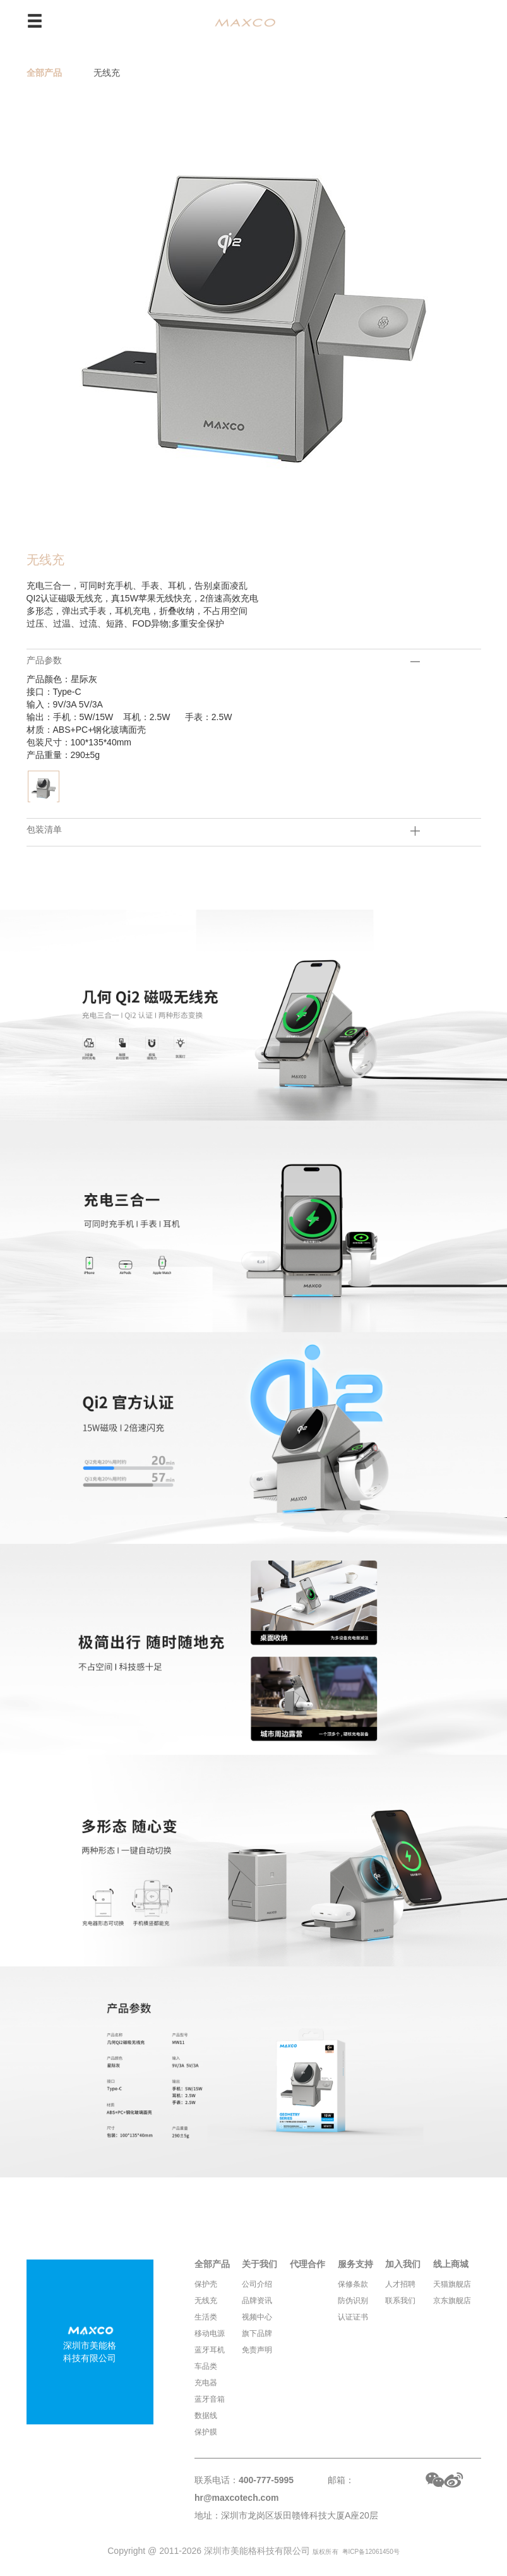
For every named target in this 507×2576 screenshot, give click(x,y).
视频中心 (257, 2317)
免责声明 (257, 2349)
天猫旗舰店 (452, 2284)
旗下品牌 (257, 2333)
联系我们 (400, 2300)
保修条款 (353, 2284)
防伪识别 (353, 2300)
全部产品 (44, 73)
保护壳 (205, 2284)
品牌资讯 (257, 2300)
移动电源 (209, 2333)
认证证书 (353, 2317)
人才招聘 (400, 2284)
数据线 (205, 2415)
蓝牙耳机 (209, 2349)
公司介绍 (257, 2284)
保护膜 (205, 2432)
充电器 (205, 2382)
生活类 (205, 2317)
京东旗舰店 (452, 2300)
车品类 (205, 2366)
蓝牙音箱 (209, 2399)
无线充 (106, 73)
